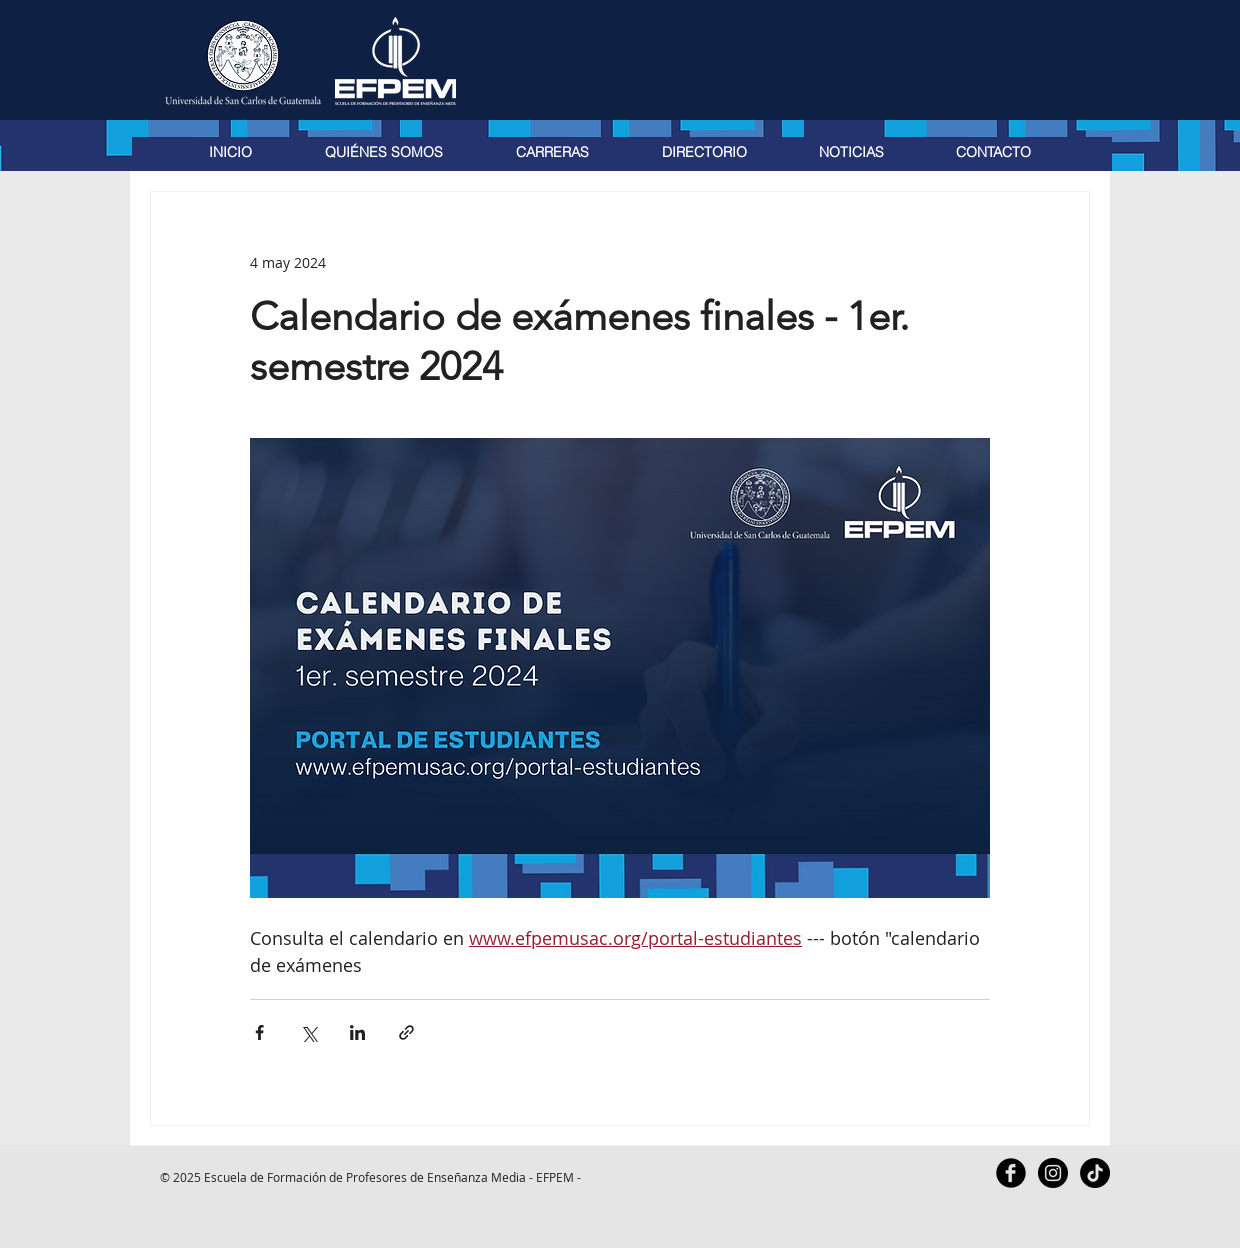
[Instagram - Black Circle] (1053, 1173)
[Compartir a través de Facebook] (259, 1032)
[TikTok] (1095, 1173)
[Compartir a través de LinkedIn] (357, 1032)
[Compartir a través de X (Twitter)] (308, 1032)
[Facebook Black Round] (1011, 1173)
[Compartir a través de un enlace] (406, 1032)
